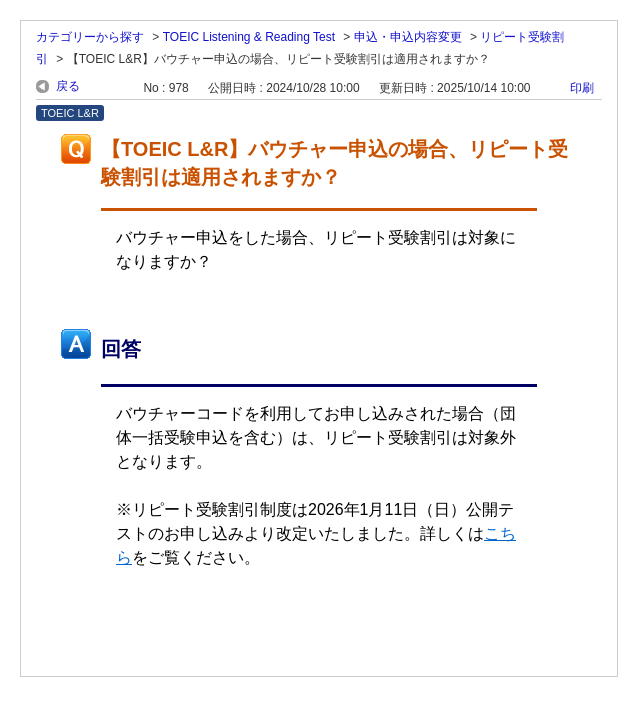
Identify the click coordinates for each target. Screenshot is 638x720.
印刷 (582, 88)
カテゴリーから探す (90, 37)
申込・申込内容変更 (408, 37)
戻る (68, 86)
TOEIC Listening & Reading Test (249, 37)
